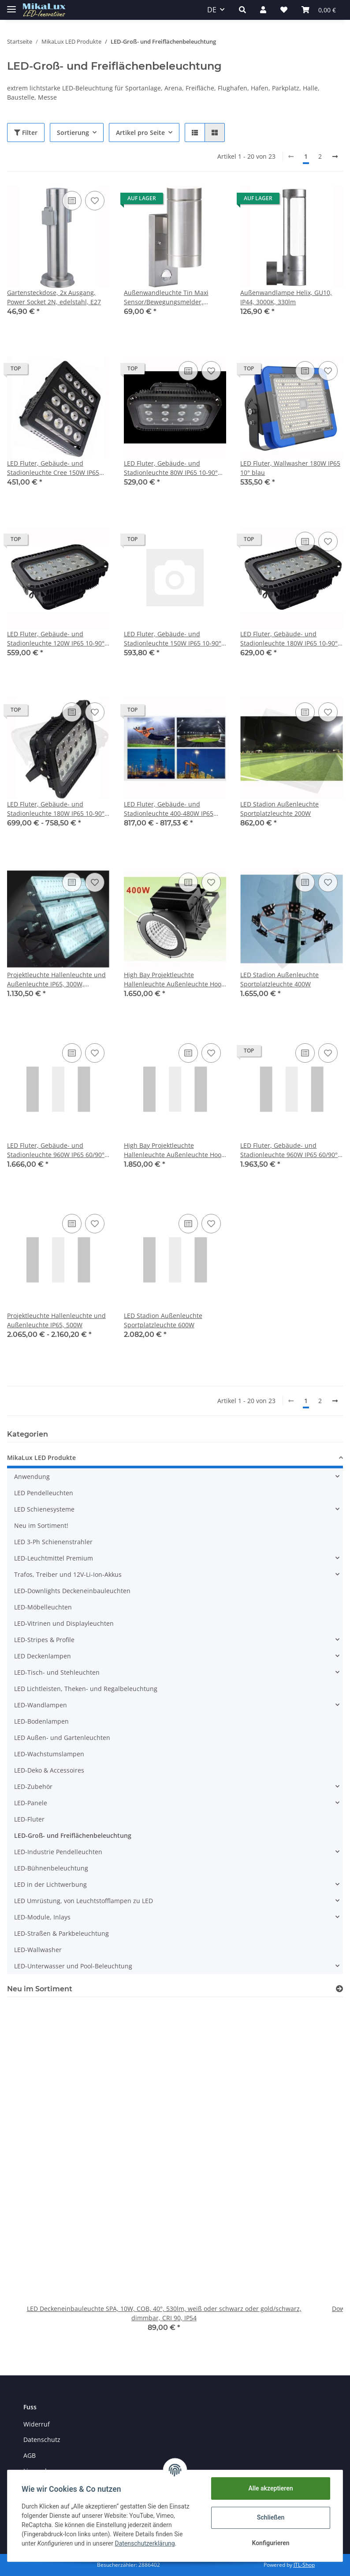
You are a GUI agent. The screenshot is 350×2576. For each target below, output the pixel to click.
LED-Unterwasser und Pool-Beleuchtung (73, 1966)
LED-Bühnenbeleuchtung (51, 1868)
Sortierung (73, 132)
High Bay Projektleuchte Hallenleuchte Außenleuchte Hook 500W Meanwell (174, 1150)
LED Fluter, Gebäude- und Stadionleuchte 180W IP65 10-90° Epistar (289, 639)
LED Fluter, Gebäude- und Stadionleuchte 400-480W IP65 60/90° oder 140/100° (168, 809)
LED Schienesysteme (44, 1509)
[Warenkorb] (318, 10)
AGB (29, 2455)
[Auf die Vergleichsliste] (72, 200)
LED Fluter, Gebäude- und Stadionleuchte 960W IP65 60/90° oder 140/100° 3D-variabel (289, 1150)
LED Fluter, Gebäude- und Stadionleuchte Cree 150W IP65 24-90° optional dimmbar (53, 468)
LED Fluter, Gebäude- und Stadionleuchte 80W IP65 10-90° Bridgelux (171, 468)
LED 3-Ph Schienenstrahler (53, 1542)
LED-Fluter (29, 1819)
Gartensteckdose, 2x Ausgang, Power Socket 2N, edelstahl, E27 (54, 297)
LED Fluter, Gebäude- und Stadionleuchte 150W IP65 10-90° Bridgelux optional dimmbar (172, 639)
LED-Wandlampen (40, 1705)
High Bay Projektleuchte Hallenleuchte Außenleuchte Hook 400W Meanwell (174, 980)
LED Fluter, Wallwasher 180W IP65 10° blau (290, 468)
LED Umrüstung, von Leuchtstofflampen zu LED (83, 1901)
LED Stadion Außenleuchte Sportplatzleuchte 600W (163, 1320)
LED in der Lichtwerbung (50, 1884)
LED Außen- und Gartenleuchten (62, 1737)
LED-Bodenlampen (41, 1721)
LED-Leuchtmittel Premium (53, 1558)
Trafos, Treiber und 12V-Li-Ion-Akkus (68, 1574)
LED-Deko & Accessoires (49, 1770)
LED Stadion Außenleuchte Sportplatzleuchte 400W (279, 979)
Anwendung (32, 1476)
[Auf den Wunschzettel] (94, 200)
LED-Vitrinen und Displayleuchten (64, 1623)
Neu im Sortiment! (41, 1525)
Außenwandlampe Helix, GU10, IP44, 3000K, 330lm (286, 297)
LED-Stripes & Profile (44, 1639)
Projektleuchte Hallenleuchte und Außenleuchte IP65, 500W (56, 1320)
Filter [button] (25, 132)
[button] (242, 10)
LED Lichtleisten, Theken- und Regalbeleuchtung (85, 1688)
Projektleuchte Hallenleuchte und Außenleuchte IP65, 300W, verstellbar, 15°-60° (56, 980)
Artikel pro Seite (140, 132)
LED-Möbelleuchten (43, 1607)
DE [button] (211, 10)
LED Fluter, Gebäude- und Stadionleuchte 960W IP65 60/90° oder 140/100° (55, 1150)
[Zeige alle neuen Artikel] (339, 1989)
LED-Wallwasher (38, 1949)
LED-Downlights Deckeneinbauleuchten (72, 1591)
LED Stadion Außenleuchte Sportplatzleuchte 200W (279, 809)
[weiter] (335, 156)
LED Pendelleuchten (43, 1493)
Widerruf (36, 2424)
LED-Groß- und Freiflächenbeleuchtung (72, 1835)
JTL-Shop (304, 2565)
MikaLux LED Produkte (41, 1457)
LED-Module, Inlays (42, 1917)
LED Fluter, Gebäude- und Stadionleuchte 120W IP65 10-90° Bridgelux (55, 639)
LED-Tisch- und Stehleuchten (57, 1672)
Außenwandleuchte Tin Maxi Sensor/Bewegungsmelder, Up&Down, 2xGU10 (166, 297)
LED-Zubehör (33, 1786)
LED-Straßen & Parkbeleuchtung (61, 1933)
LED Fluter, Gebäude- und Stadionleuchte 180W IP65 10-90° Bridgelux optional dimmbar (55, 809)
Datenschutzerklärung (145, 2543)
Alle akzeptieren (270, 2488)
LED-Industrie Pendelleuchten (58, 1852)
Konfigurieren (270, 2542)
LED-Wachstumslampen (49, 1754)
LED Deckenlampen (42, 1656)
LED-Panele (30, 1803)
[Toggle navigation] (11, 5)
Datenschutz (41, 2439)
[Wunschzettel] (283, 10)
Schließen (271, 2517)
